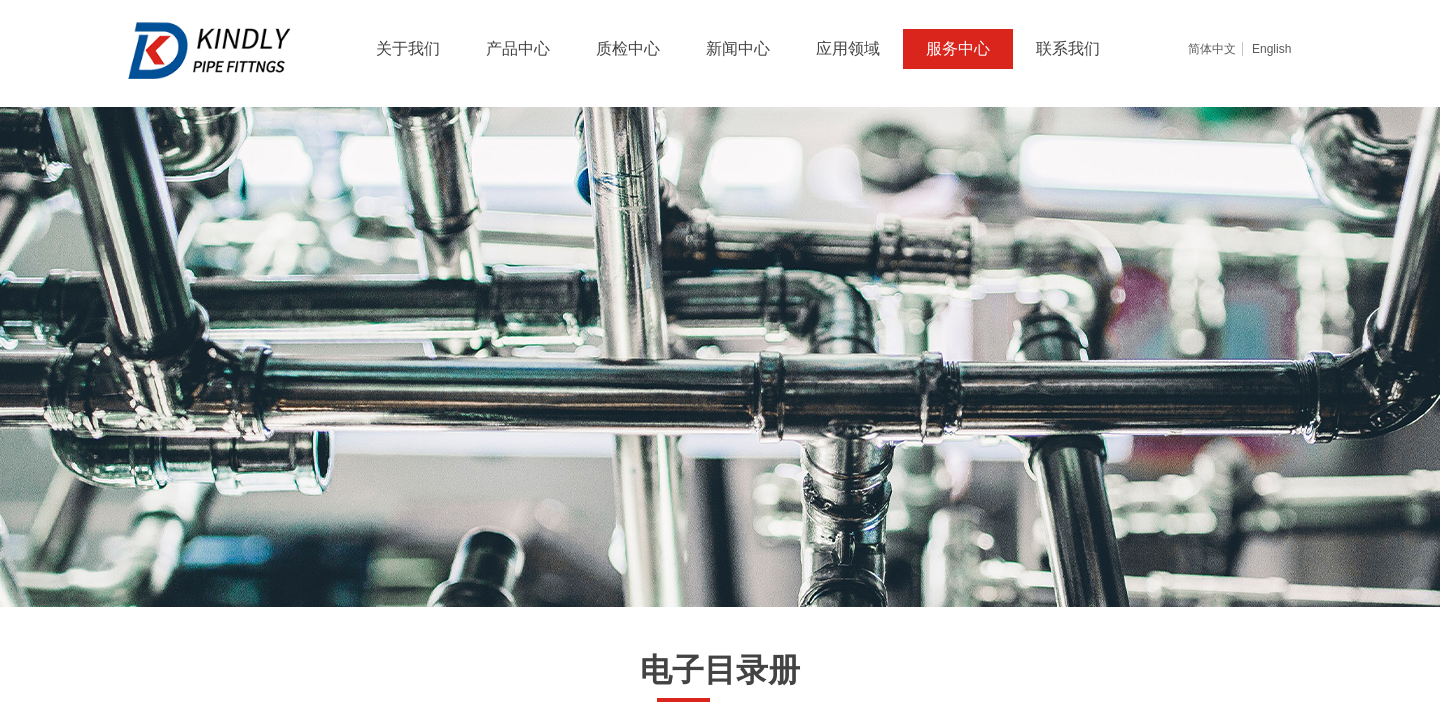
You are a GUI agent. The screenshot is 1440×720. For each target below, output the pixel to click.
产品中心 (518, 48)
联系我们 (1068, 48)
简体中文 (1212, 49)
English (1271, 49)
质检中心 (628, 48)
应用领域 (848, 48)
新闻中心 (738, 48)
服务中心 (958, 48)
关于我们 (408, 48)
